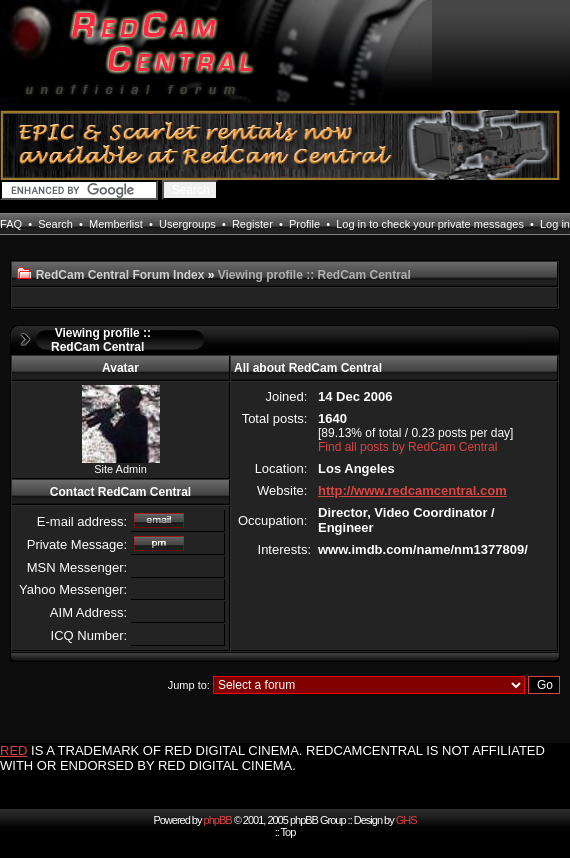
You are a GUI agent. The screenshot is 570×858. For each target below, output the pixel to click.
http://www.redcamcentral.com (412, 490)
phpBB (218, 820)
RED (13, 750)
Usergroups (187, 224)
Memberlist (116, 224)
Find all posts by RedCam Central (407, 447)
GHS (406, 820)
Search (55, 224)
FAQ (11, 224)
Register (252, 224)
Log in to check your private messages (430, 224)
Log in (555, 224)
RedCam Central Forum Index (120, 275)
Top (288, 832)
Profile (304, 224)
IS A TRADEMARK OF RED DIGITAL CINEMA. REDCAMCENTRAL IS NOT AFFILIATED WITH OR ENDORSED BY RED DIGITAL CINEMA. (272, 758)
